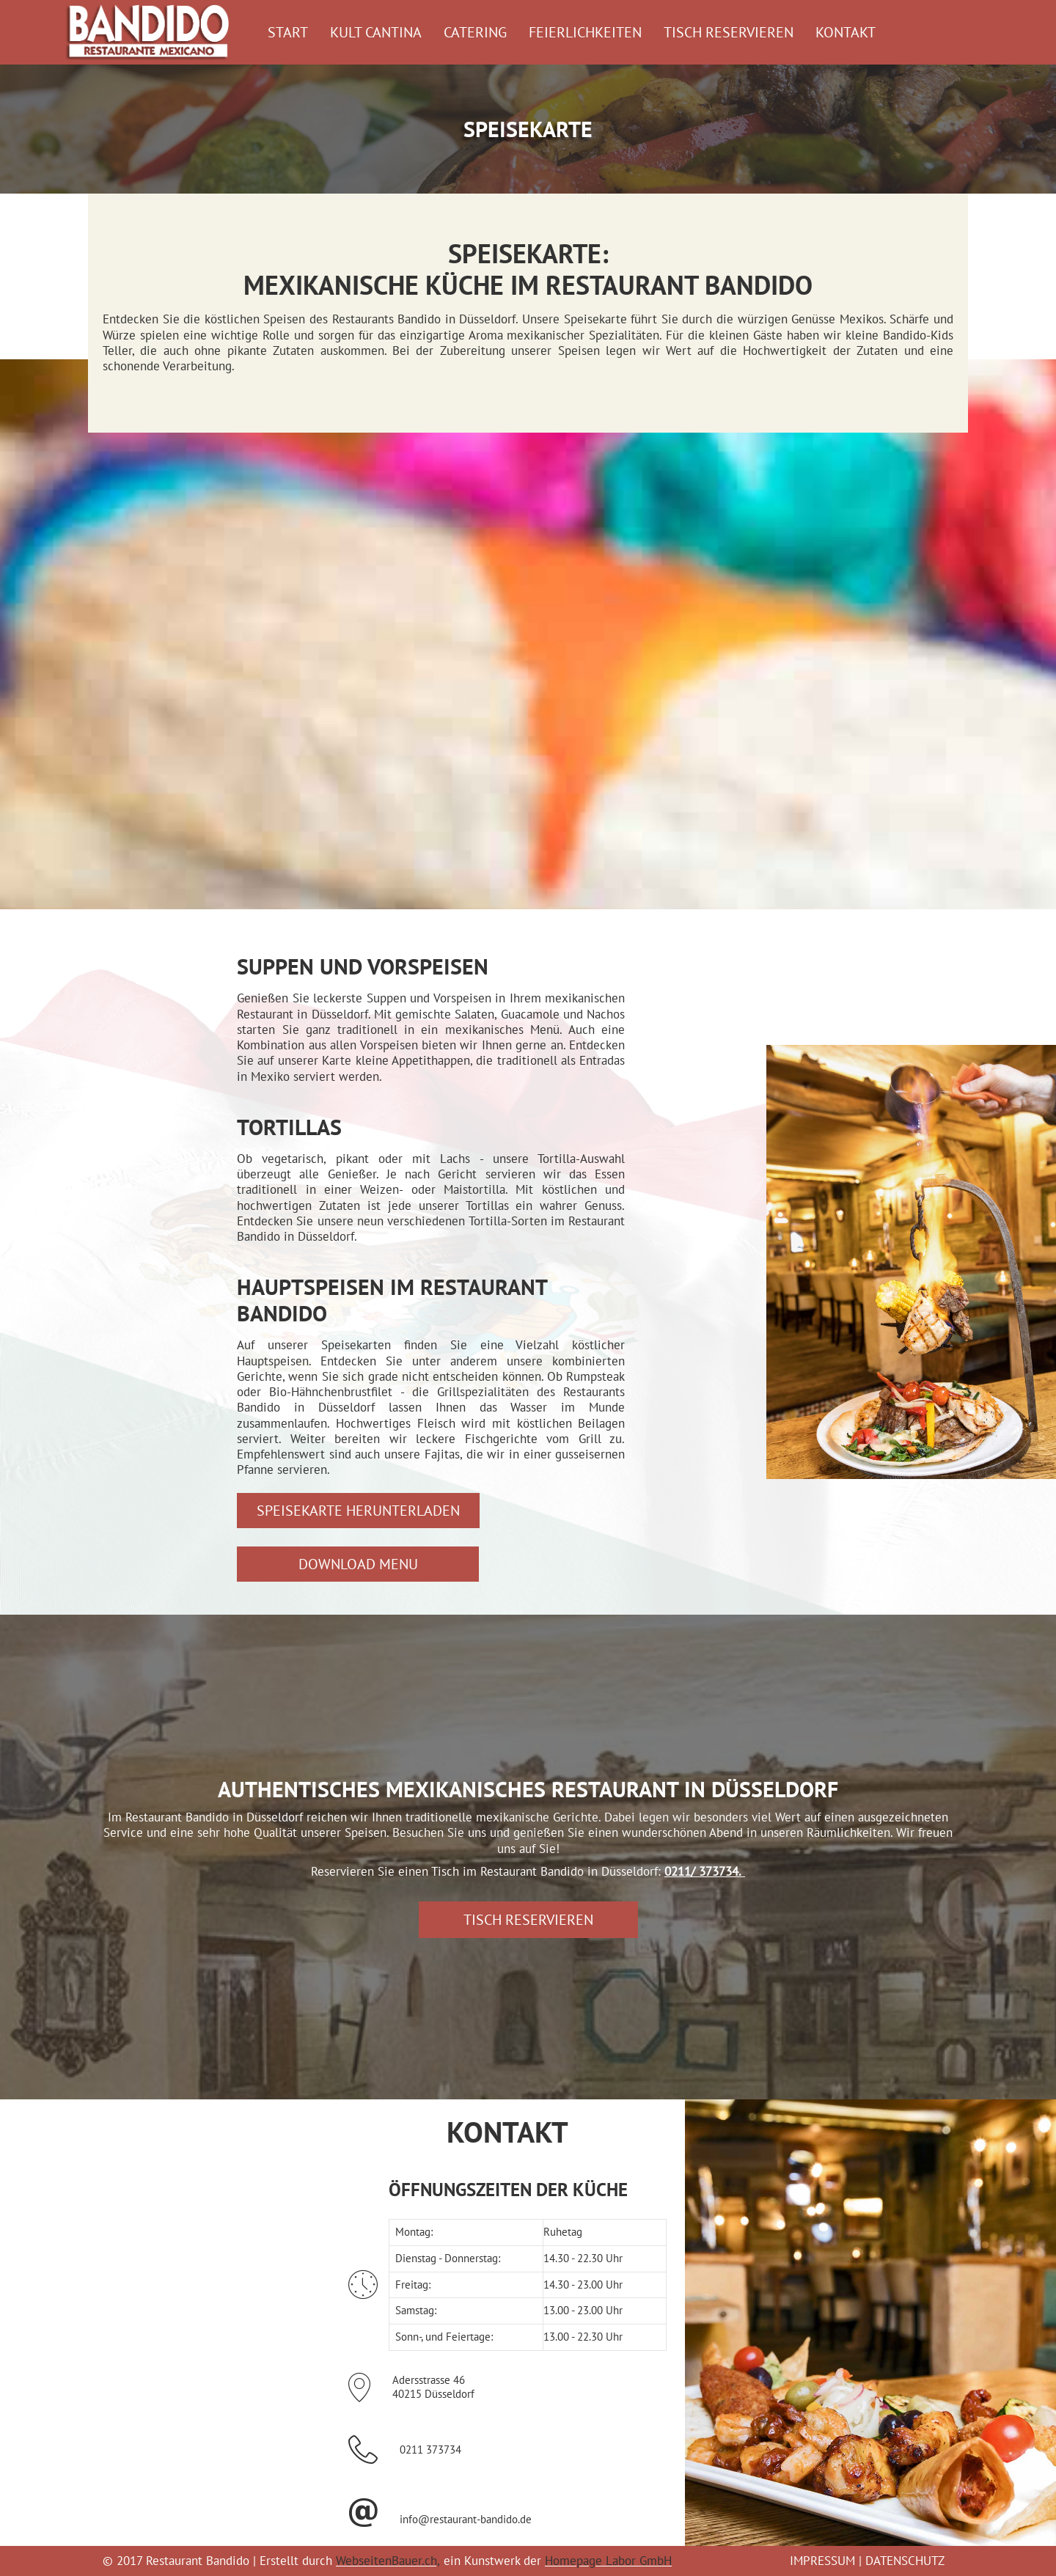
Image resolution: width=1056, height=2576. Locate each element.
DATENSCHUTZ (905, 2561)
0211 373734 (430, 2449)
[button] (358, 1510)
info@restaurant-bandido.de (466, 2519)
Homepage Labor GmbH (607, 2561)
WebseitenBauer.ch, (387, 2561)
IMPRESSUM (822, 2561)
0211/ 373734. (702, 1871)
